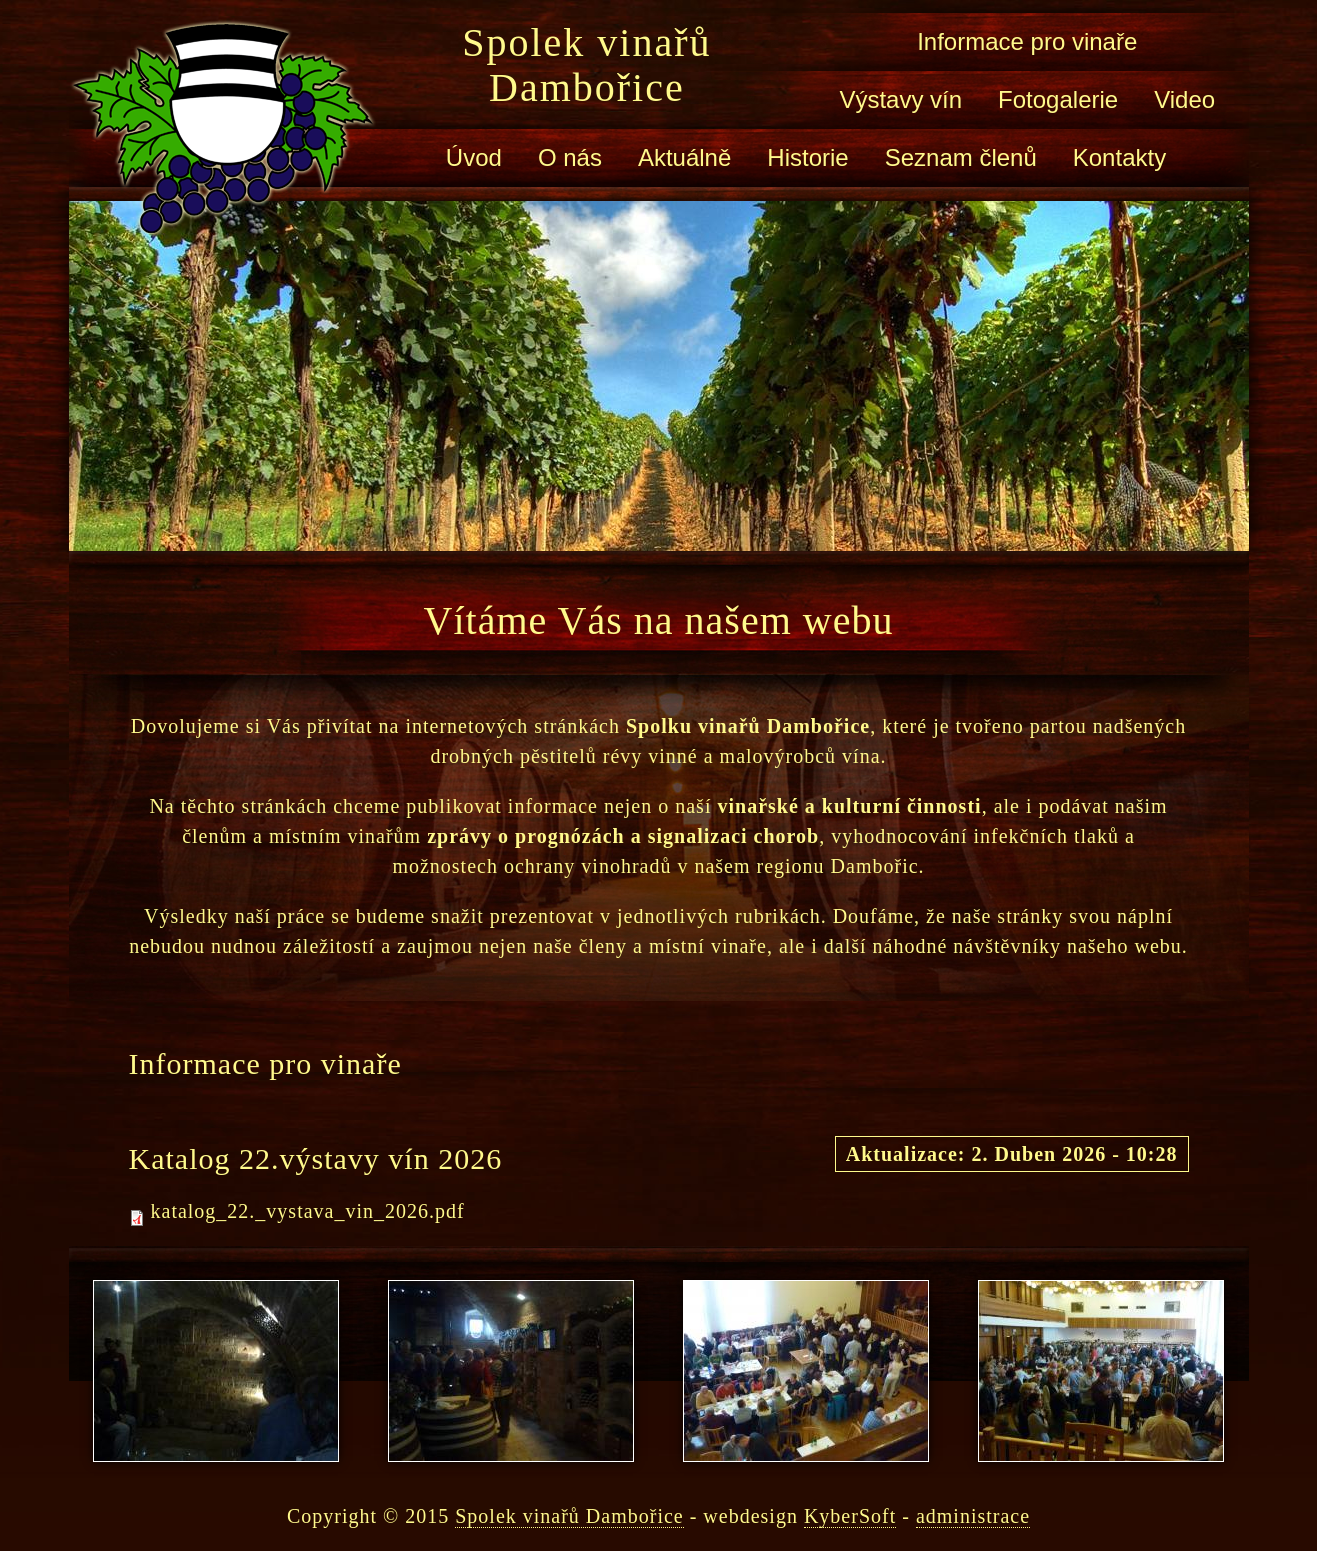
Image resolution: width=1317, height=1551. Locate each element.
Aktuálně (684, 157)
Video (1184, 99)
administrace (973, 1516)
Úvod (474, 157)
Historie (807, 157)
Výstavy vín (900, 99)
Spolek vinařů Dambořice (586, 65)
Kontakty (1119, 157)
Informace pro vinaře (1027, 41)
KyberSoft (850, 1516)
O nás (570, 157)
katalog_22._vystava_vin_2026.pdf (308, 1211)
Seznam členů (961, 157)
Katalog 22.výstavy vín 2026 (316, 1158)
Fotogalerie (1058, 99)
